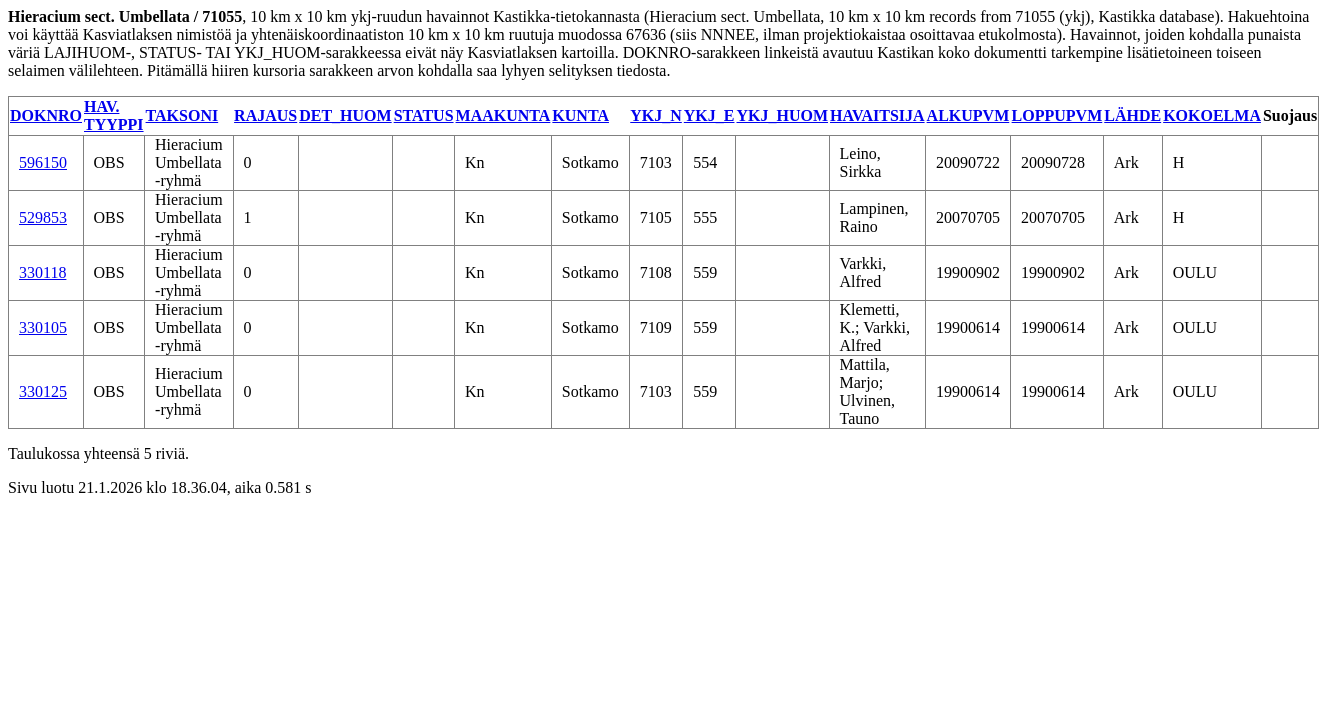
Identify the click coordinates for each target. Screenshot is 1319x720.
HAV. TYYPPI (114, 115)
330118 (42, 272)
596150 (43, 162)
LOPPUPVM (1057, 115)
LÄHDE (1132, 115)
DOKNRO (46, 115)
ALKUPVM (968, 115)
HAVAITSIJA (877, 115)
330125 (43, 391)
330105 (43, 327)
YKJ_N (656, 115)
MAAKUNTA (503, 115)
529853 (43, 217)
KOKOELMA (1212, 115)
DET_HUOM (345, 115)
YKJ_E (709, 115)
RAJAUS (265, 115)
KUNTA (580, 115)
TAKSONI (182, 115)
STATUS (424, 115)
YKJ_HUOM (782, 115)
